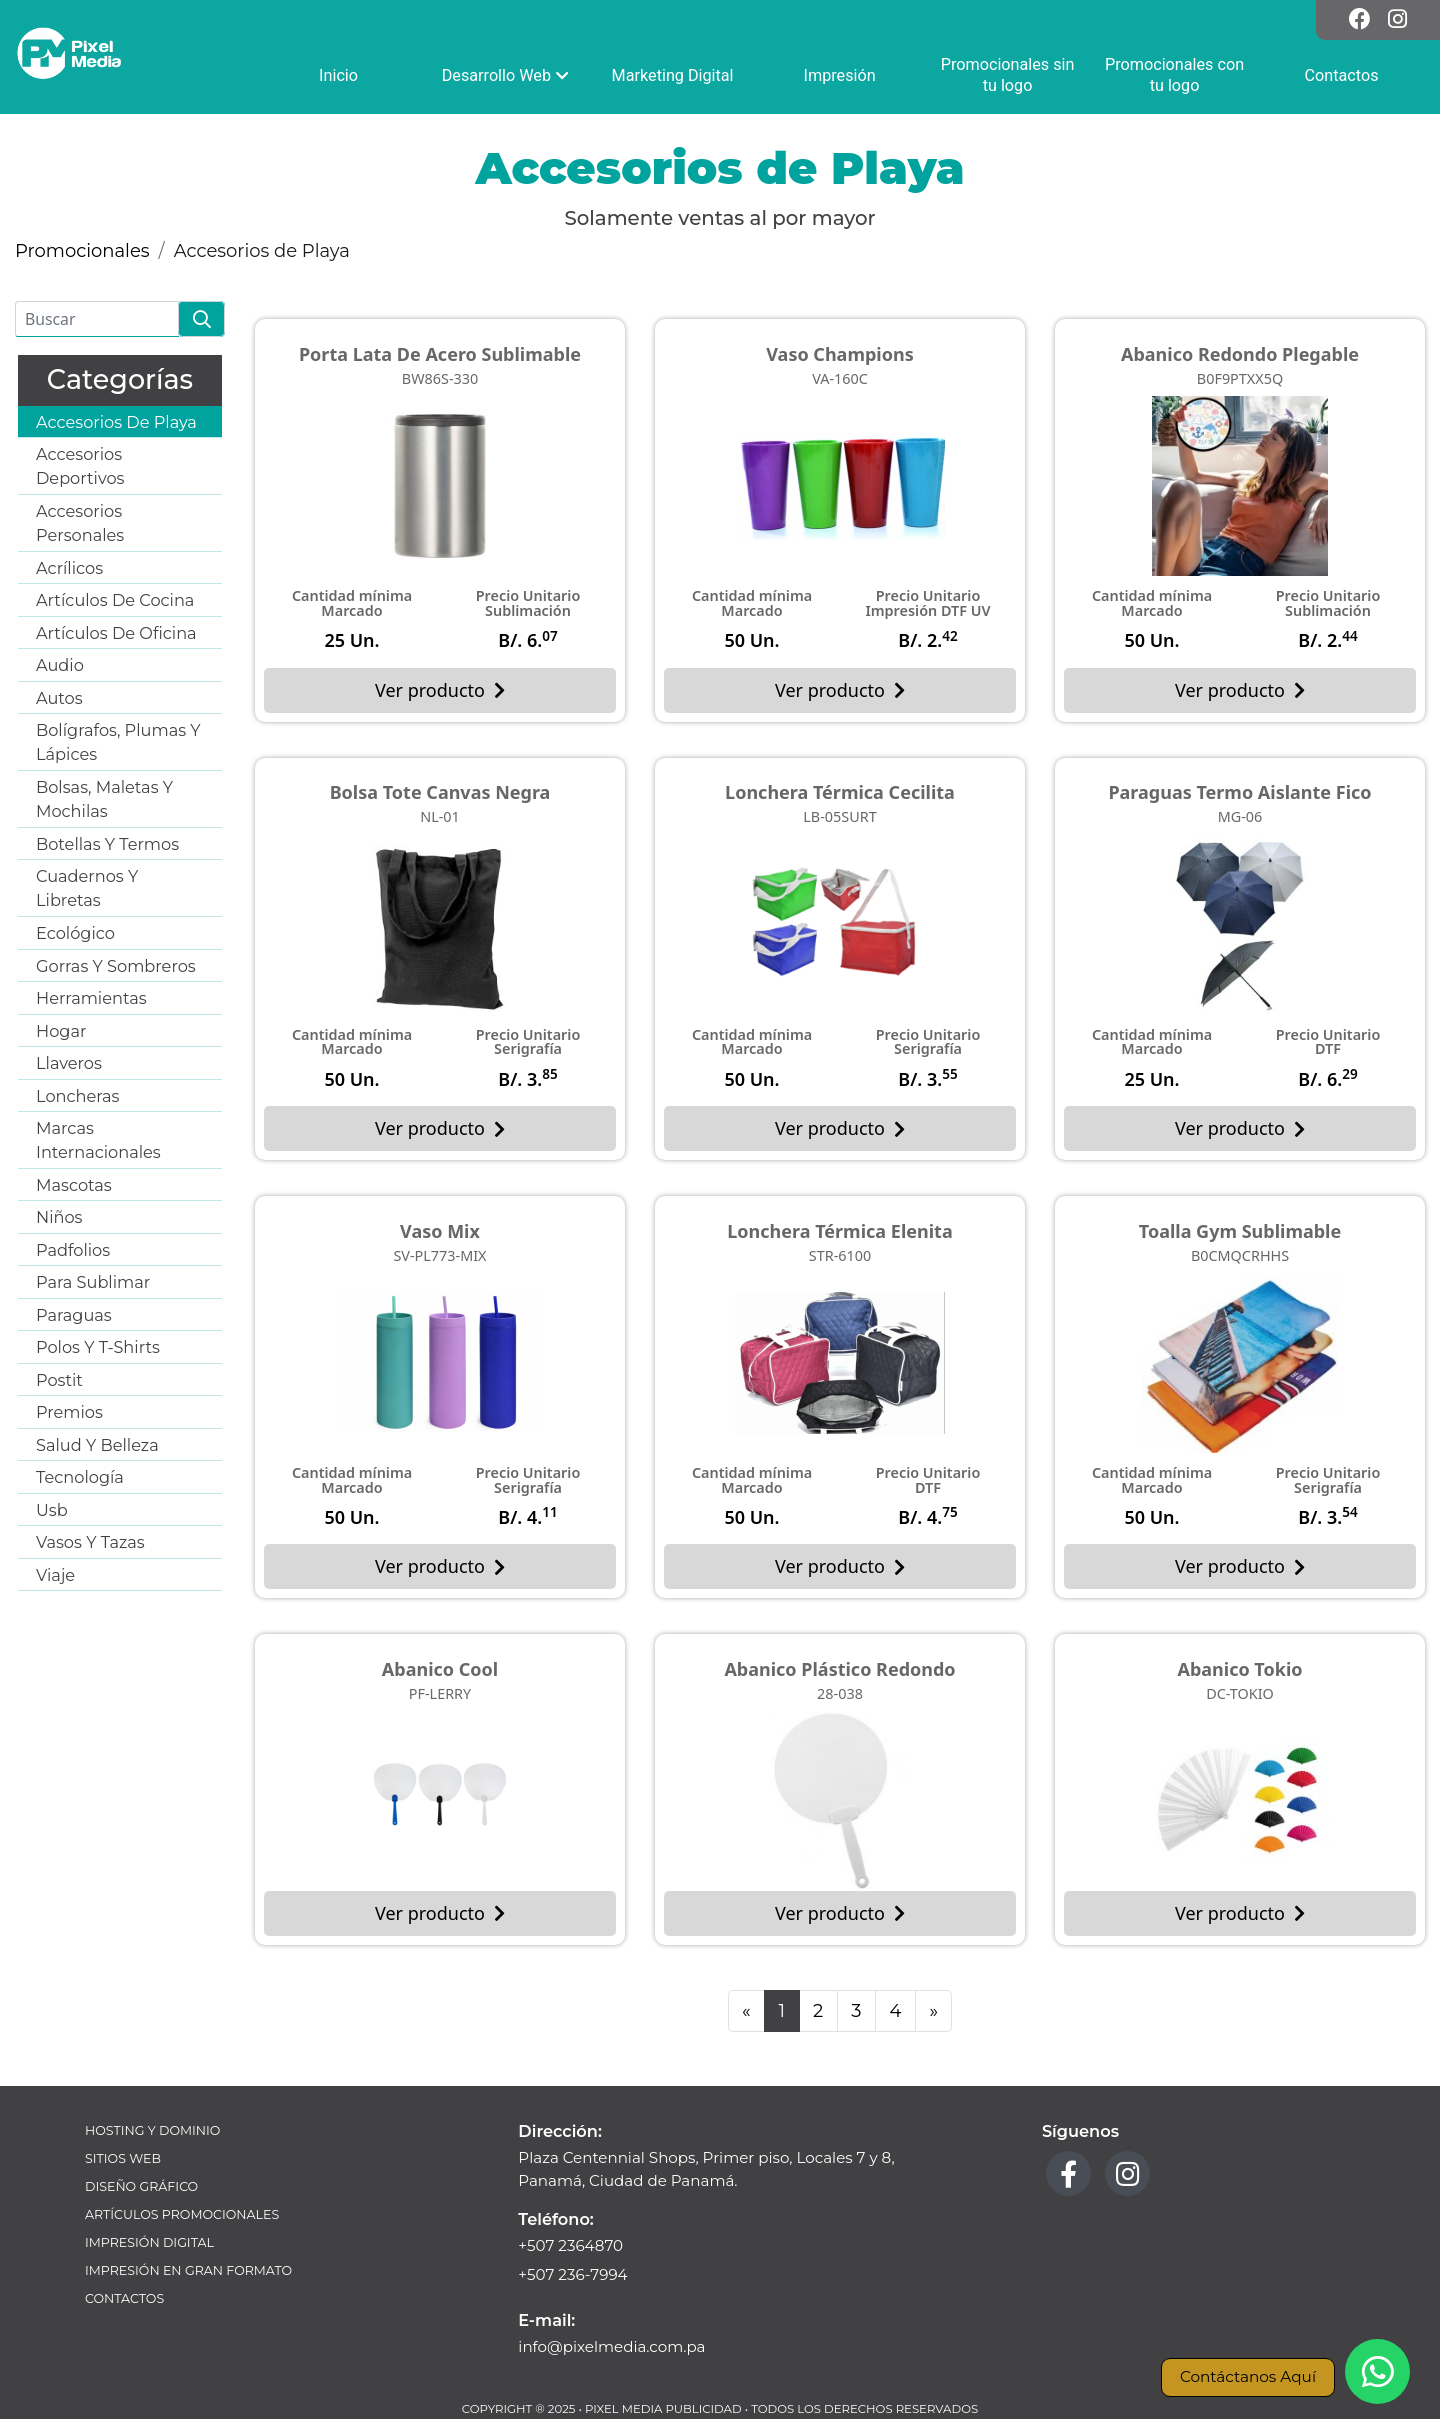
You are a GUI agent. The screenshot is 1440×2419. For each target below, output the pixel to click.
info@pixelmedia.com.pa (611, 2346)
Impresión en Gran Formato (188, 2270)
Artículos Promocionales (182, 2214)
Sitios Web (123, 2158)
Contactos (124, 2298)
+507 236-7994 (572, 2274)
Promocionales (82, 251)
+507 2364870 (570, 2245)
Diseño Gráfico (141, 2186)
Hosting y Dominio (152, 2130)
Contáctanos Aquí (1248, 2376)
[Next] (934, 2011)
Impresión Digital (149, 2242)
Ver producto (440, 690)
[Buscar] (97, 319)
